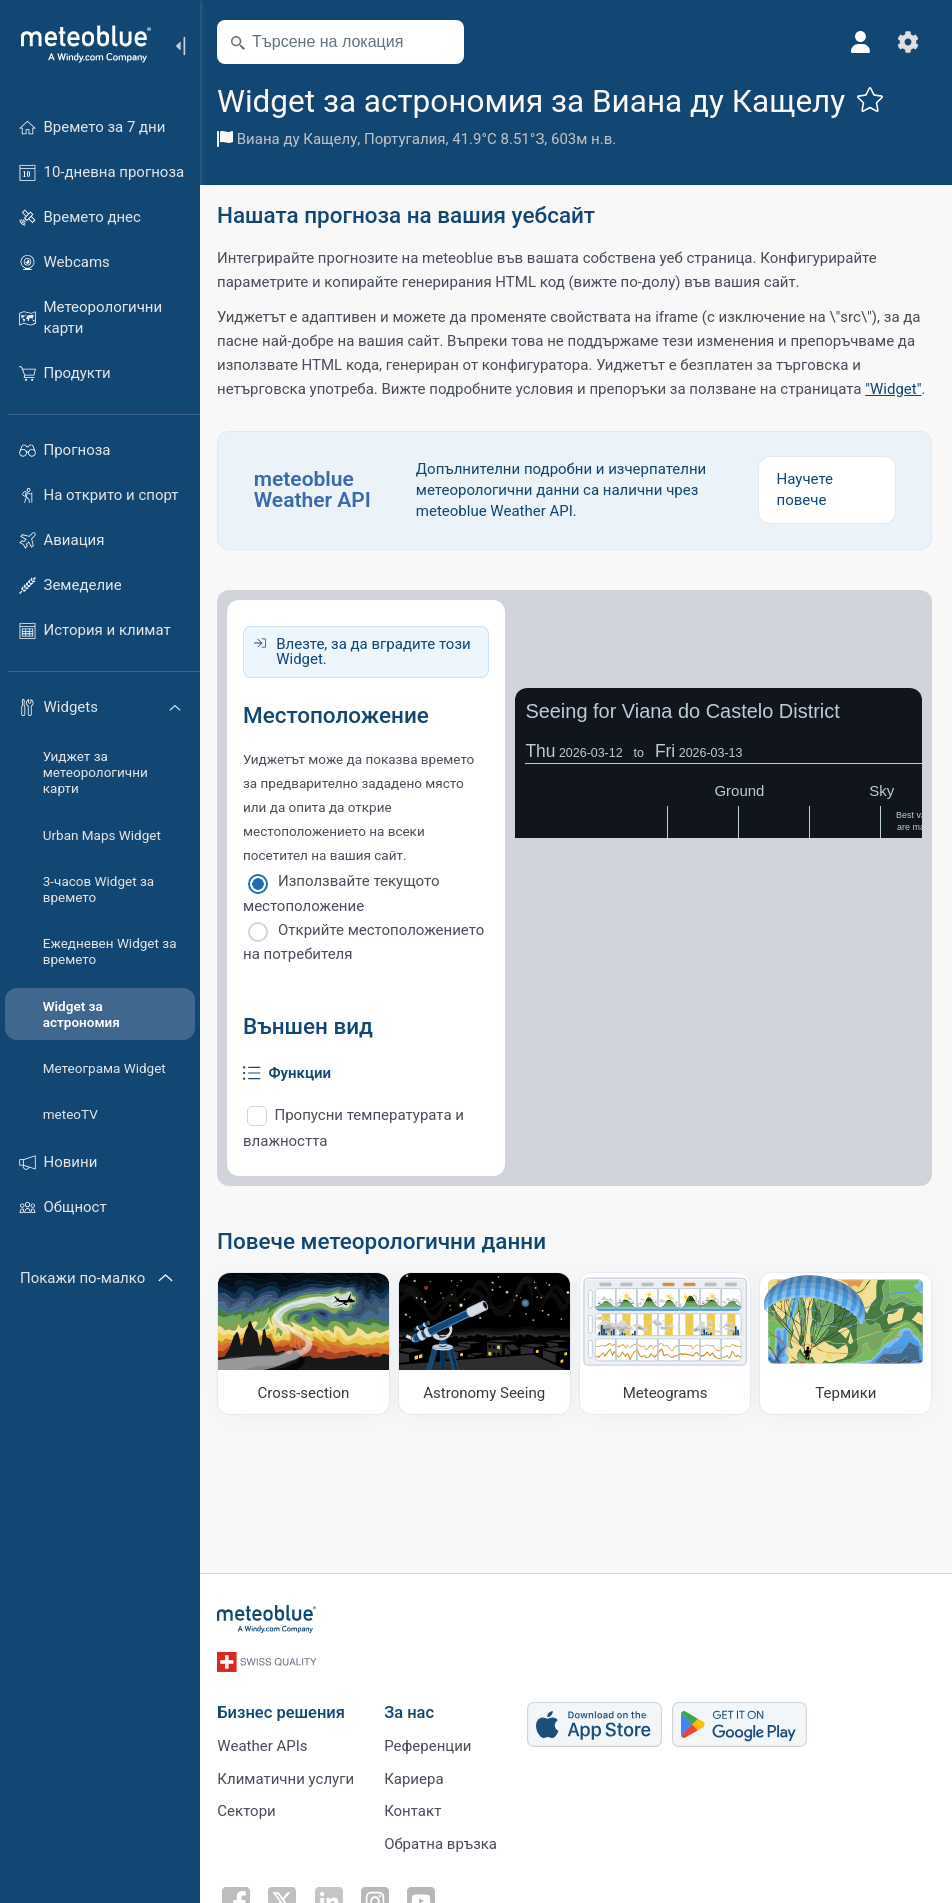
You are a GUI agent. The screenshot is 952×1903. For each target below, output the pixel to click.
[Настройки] (908, 42)
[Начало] (79, 44)
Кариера (416, 1776)
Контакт (415, 1809)
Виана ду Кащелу (300, 139)
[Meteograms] (666, 1343)
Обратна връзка (443, 1842)
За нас (412, 1709)
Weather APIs (265, 1743)
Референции (430, 1743)
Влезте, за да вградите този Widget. (376, 651)
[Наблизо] (443, 42)
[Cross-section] (306, 1343)
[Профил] (860, 42)
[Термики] (846, 1343)
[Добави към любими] (873, 99)
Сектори (249, 1809)
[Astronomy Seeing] (486, 1343)
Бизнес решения (284, 1709)
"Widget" (896, 389)
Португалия (408, 139)
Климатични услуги (288, 1776)
